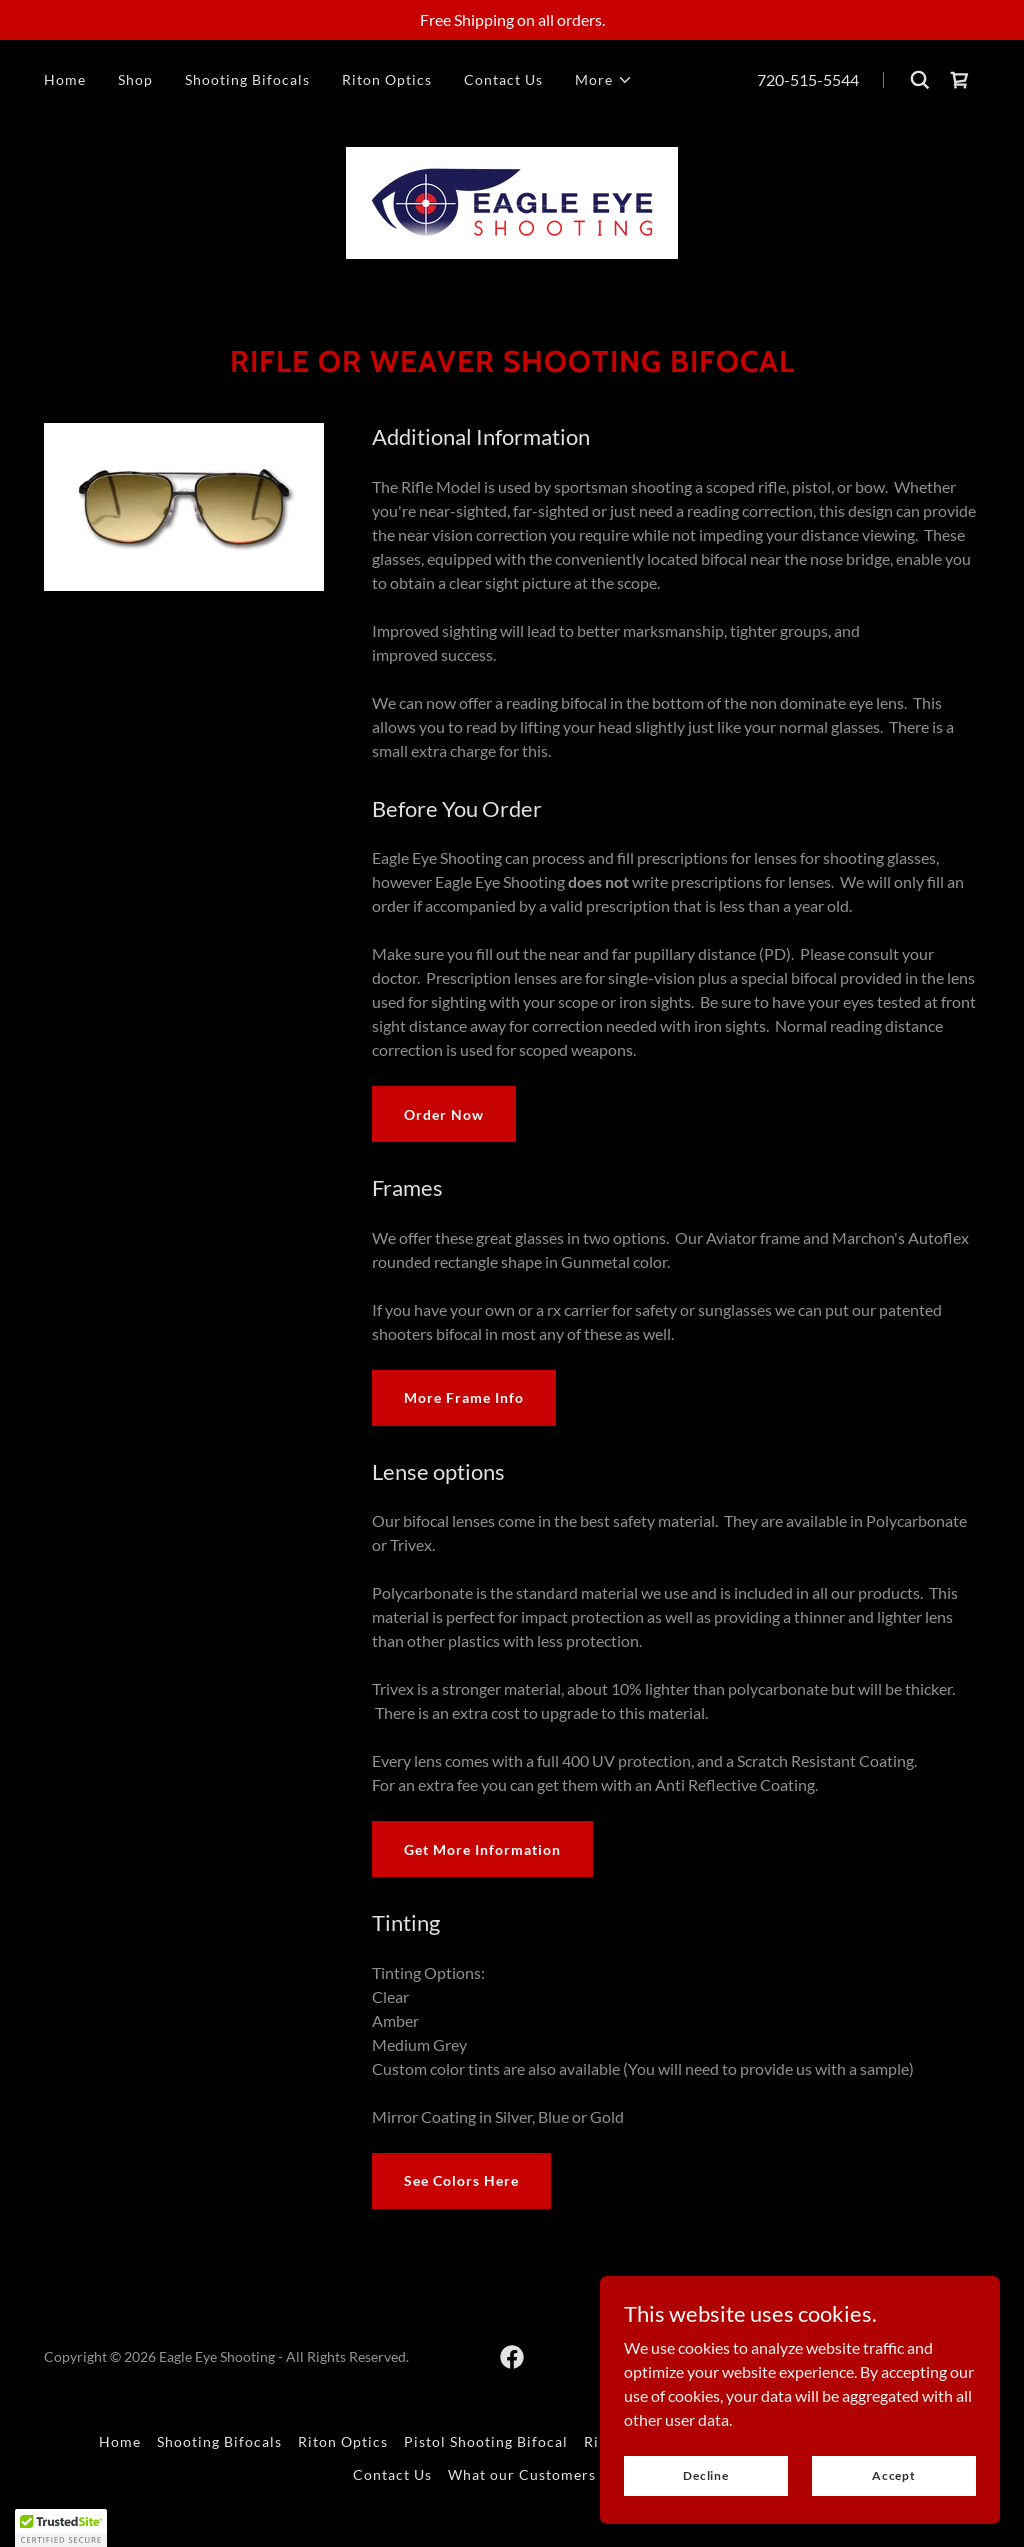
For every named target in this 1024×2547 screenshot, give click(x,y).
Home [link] (65, 79)
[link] (960, 80)
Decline (706, 2475)
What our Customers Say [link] (536, 2474)
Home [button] (120, 2441)
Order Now (444, 1114)
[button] (604, 80)
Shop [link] (135, 79)
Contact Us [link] (503, 79)
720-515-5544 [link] (808, 79)
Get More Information (482, 1849)
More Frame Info (464, 1397)
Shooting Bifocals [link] (247, 79)
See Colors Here (461, 2180)
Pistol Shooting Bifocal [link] (486, 2441)
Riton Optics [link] (387, 79)
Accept (894, 2475)
